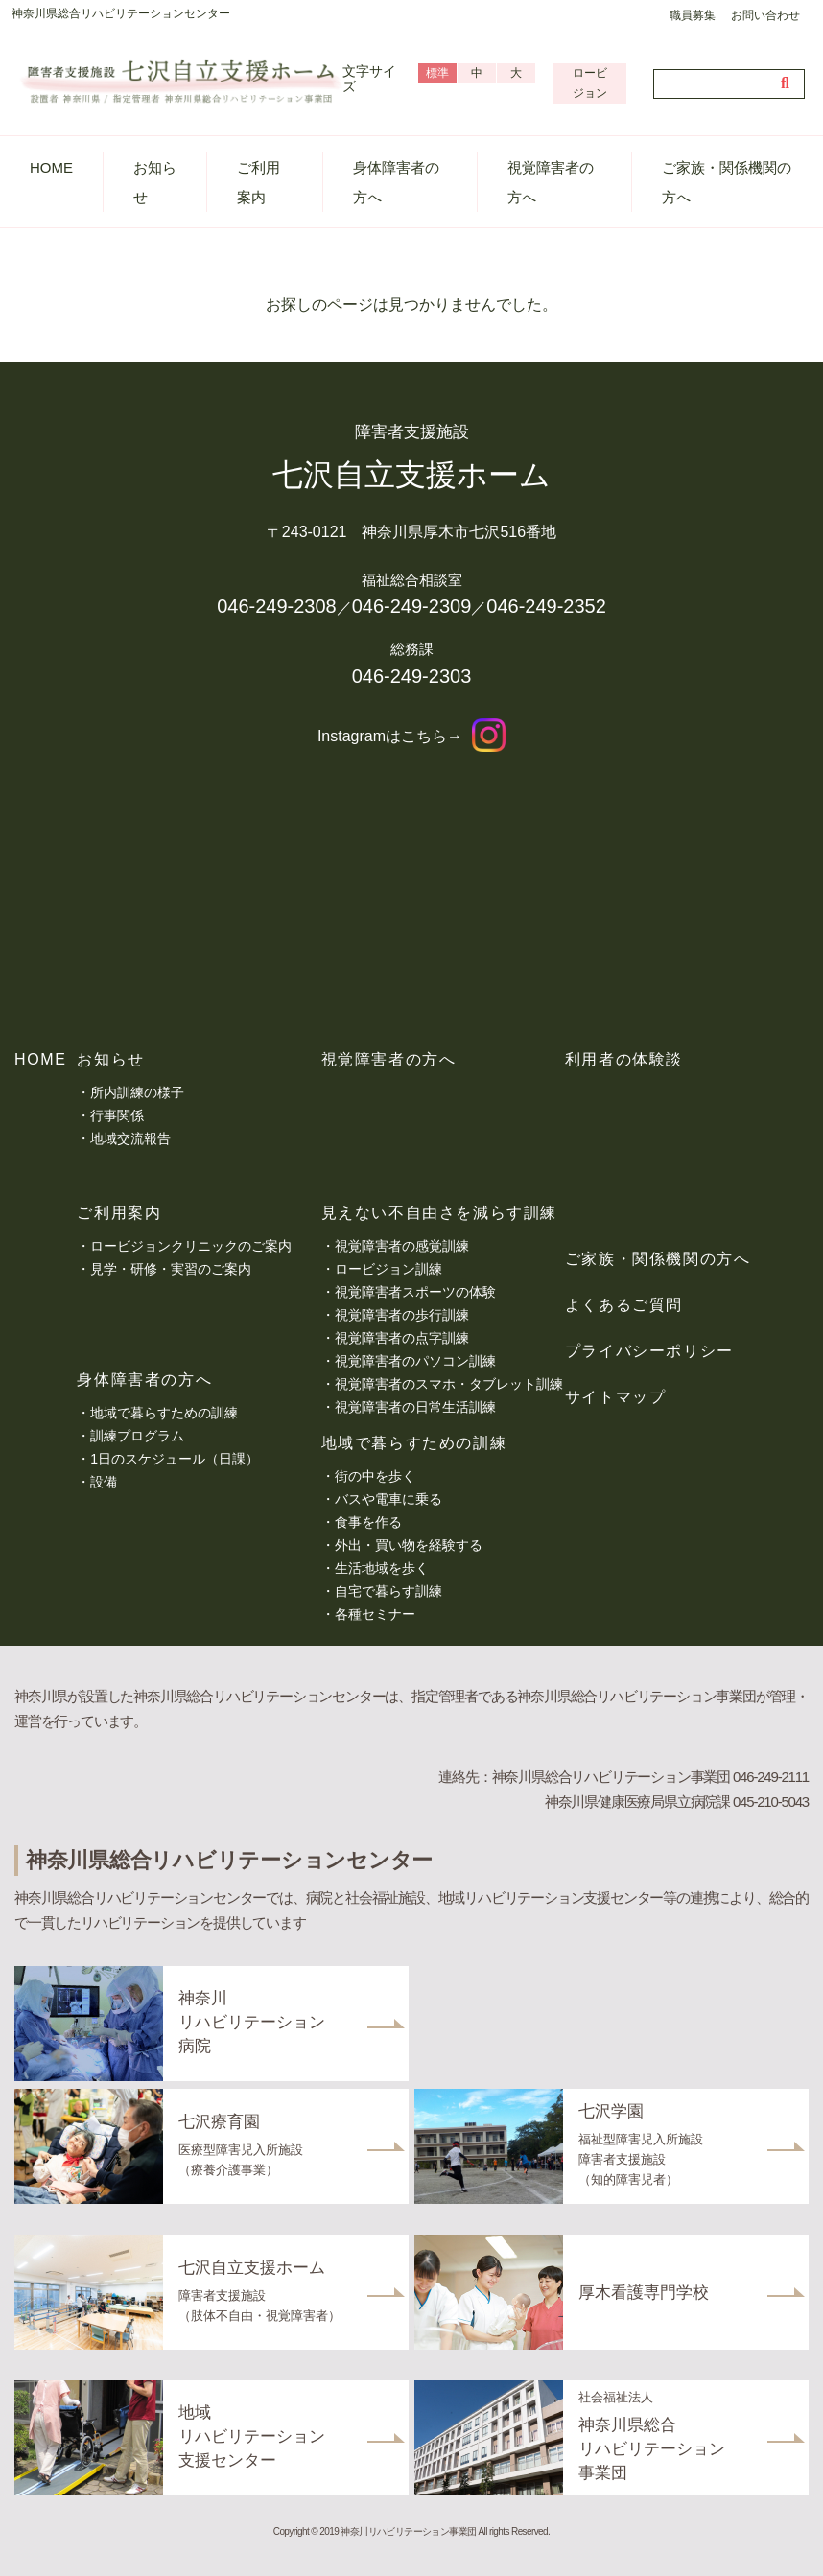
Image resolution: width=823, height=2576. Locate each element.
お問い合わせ (765, 15)
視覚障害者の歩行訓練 (402, 1315)
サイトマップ (616, 1397)
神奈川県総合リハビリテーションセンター (121, 13)
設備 (103, 1481)
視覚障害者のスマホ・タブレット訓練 (449, 1384)
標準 (437, 73)
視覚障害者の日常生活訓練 (415, 1407)
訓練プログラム (137, 1435)
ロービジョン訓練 (388, 1268)
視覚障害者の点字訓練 (402, 1338)
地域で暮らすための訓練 (164, 1412)
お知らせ (154, 182)
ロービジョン (590, 83)
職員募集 (693, 15)
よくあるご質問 (624, 1305)
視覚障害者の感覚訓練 (402, 1245)
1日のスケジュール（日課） (174, 1458)
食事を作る (368, 1522)
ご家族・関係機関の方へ (726, 182)
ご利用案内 (258, 182)
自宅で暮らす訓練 (388, 1591)
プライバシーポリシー (649, 1351)
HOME (51, 167)
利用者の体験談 (624, 1059)
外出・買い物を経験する (408, 1545)
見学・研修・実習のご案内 (170, 1268)
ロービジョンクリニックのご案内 (191, 1245)
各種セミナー (375, 1614)
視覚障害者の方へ (550, 182)
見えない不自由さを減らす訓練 (439, 1213)
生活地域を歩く (382, 1568)
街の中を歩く (375, 1476)
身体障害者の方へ (396, 182)
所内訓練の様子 (137, 1092)
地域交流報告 (130, 1138)
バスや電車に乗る (388, 1499)
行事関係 (117, 1115)
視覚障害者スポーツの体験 (415, 1292)
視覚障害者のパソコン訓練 (415, 1361)
